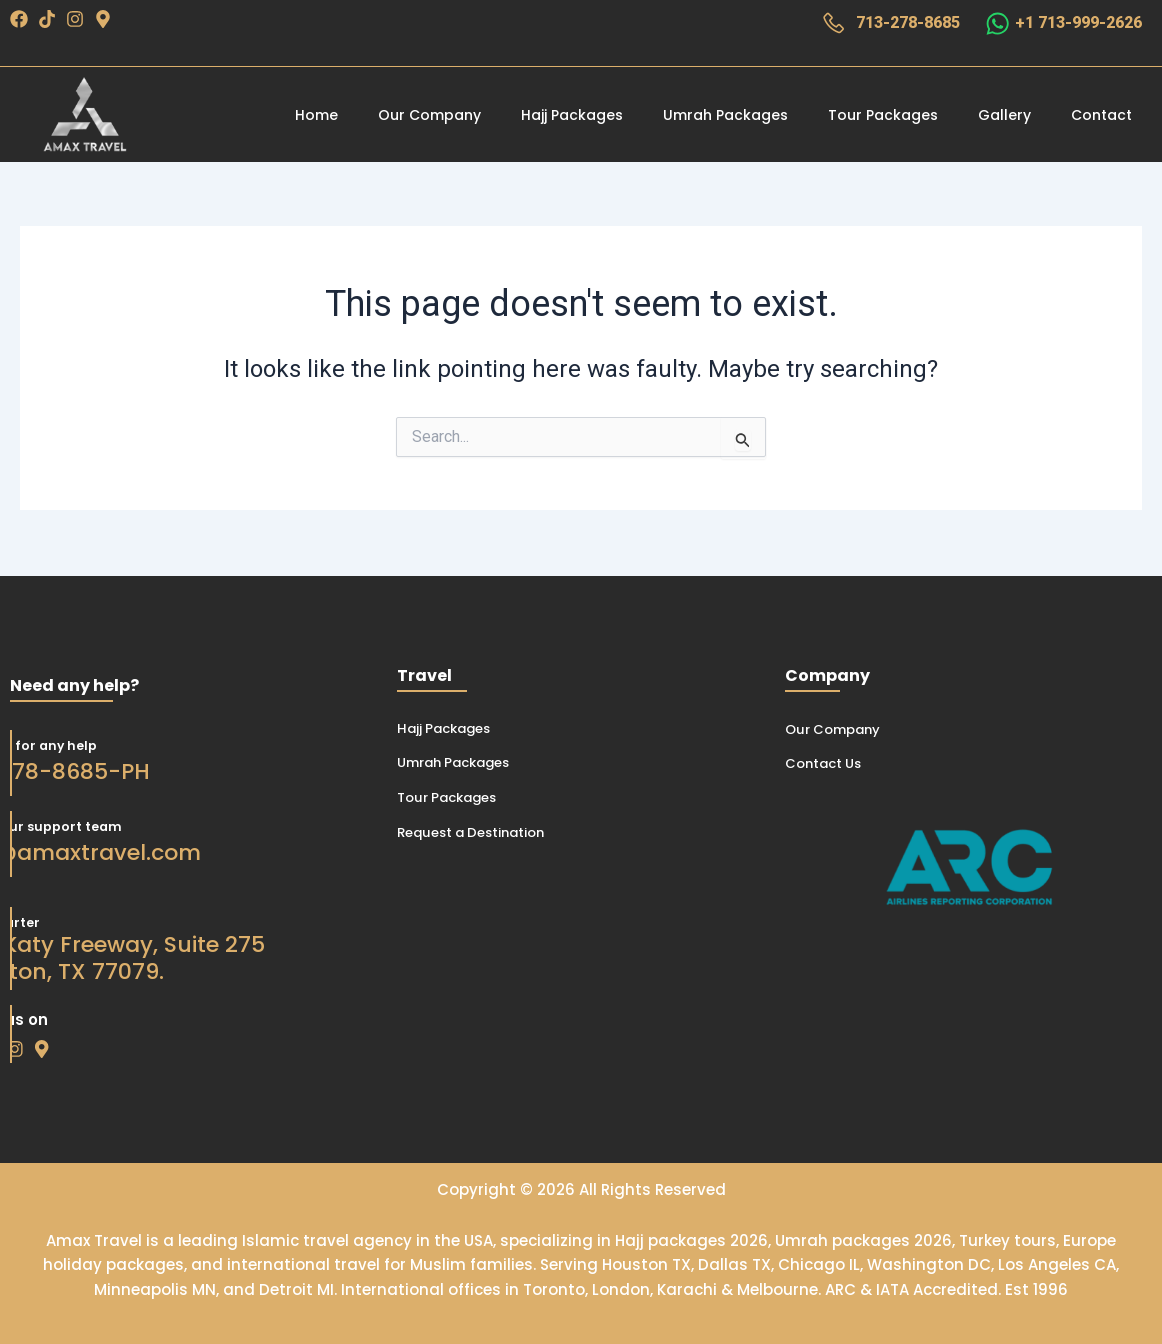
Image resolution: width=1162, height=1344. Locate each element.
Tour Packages (883, 116)
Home (316, 116)
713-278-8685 (905, 24)
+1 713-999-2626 (1078, 24)
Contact (1101, 116)
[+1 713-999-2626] (996, 24)
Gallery (1004, 116)
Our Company (429, 116)
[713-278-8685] (829, 24)
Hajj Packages (572, 116)
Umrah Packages (725, 116)
